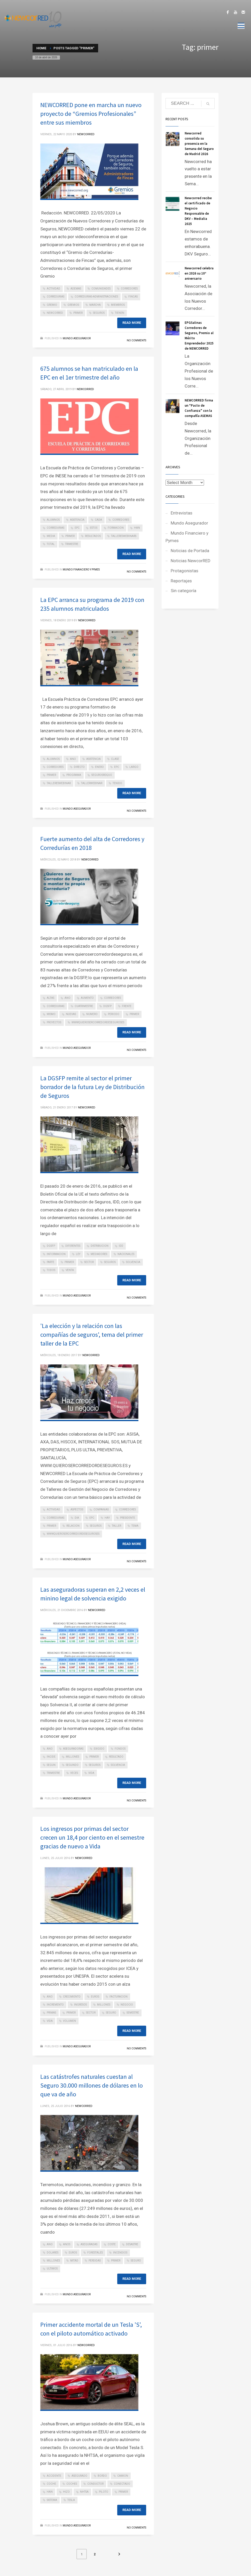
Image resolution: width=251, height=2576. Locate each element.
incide (51, 1756)
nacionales (125, 1254)
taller (116, 1525)
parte (50, 1262)
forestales (95, 2252)
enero (99, 767)
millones (72, 1756)
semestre (133, 2012)
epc (77, 527)
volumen (69, 2020)
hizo (66, 2491)
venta (70, 1270)
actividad (53, 288)
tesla (71, 2500)
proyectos (54, 1022)
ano (73, 759)
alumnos (53, 519)
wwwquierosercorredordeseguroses (98, 1022)
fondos (120, 1748)
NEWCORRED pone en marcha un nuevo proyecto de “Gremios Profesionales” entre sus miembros (91, 113)
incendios (120, 2252)
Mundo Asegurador (77, 338)
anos (66, 2244)
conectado (122, 2483)
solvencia (133, 1262)
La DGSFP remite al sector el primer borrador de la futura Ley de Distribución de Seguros (92, 1087)
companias (101, 1509)
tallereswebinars (123, 536)
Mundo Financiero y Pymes (81, 569)
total (51, 544)
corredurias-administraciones (96, 296)
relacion (73, 1525)
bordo (102, 2475)
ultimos (52, 2268)
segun (51, 1765)
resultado (116, 1756)
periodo (113, 1014)
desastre (132, 2244)
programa (73, 775)
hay (107, 1517)
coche (51, 2483)
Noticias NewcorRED (190, 560)
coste (112, 2244)
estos (93, 527)
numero (92, 1014)
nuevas (71, 1014)
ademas (75, 288)
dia (77, 1517)
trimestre (71, 544)
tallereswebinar (59, 783)
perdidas (95, 2260)
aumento (87, 997)
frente (126, 1006)
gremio (52, 304)
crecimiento (72, 1996)
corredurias (55, 296)
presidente (127, 1517)
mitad (74, 2260)
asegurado (79, 2475)
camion (122, 2475)
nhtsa (84, 2491)
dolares (52, 2252)
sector (89, 1262)
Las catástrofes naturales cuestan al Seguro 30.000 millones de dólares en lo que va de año (91, 2085)
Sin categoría (183, 590)
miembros (118, 304)
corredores (129, 288)
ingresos (80, 2004)
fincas (133, 296)
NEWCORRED (86, 134)
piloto (103, 2491)
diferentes (72, 1245)
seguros (99, 312)
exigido (99, 1748)
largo (133, 767)
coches (71, 2483)
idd (121, 1245)
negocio (127, 2004)
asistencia (77, 519)
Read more (131, 323)
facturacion (118, 1996)
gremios (73, 304)
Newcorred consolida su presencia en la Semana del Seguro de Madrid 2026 (199, 143)
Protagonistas (184, 570)
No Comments (136, 340)
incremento (55, 2004)
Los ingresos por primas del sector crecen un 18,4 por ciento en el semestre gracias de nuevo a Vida (92, 1837)
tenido (117, 783)
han (137, 527)
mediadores (99, 1254)
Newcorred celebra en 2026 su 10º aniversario (199, 273)
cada (98, 519)
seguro (111, 2012)
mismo (51, 1014)
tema (134, 1525)
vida (91, 1773)
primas (51, 2012)
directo (79, 767)
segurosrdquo (101, 775)
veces (74, 1773)
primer (78, 312)
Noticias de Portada (190, 550)
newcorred (55, 312)
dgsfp (107, 1006)
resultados (93, 536)
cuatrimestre (84, 1006)
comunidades (101, 288)
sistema (52, 2500)
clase (115, 759)
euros (95, 1996)
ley (78, 1254)
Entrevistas (181, 513)
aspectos (76, 1509)
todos (51, 1270)
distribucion (99, 1245)
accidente (54, 2475)
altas (50, 997)
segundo (72, 1765)
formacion (116, 527)
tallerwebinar (91, 783)
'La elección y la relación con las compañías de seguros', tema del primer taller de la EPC (91, 1334)
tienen (119, 312)
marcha (95, 304)
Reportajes (181, 580)
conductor (95, 2483)
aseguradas (89, 2244)
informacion (56, 1254)
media (51, 536)
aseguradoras (73, 1748)
